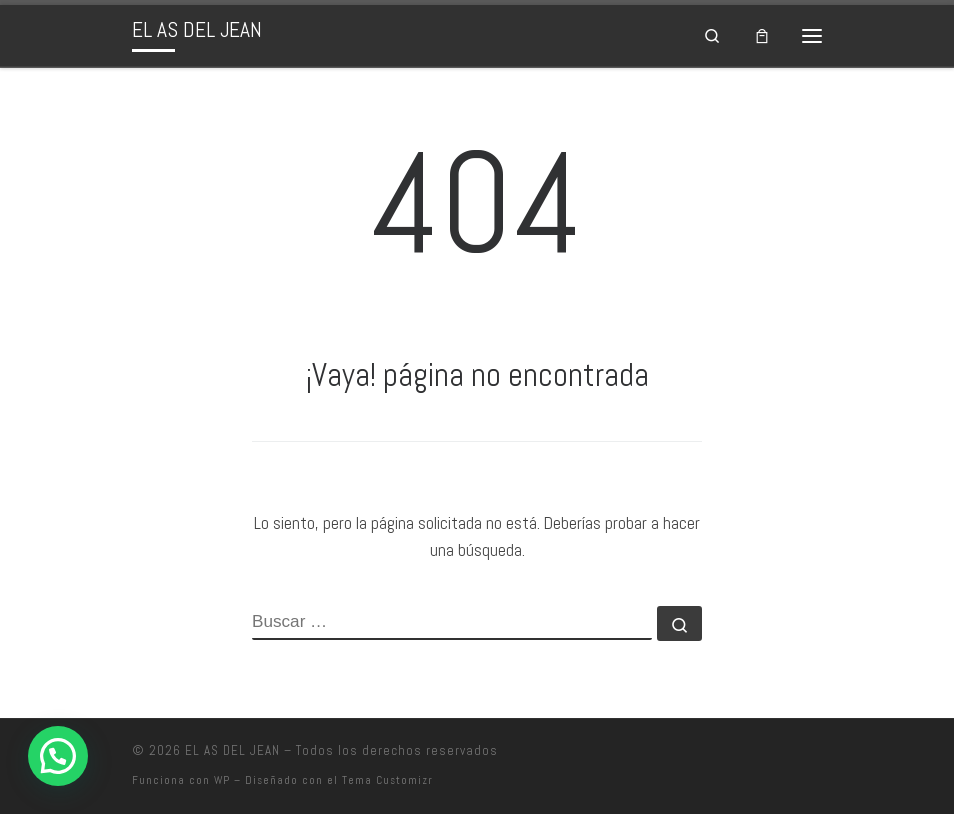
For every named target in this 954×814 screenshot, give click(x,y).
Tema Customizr (387, 780)
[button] (58, 756)
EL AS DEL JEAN (232, 750)
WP (222, 780)
